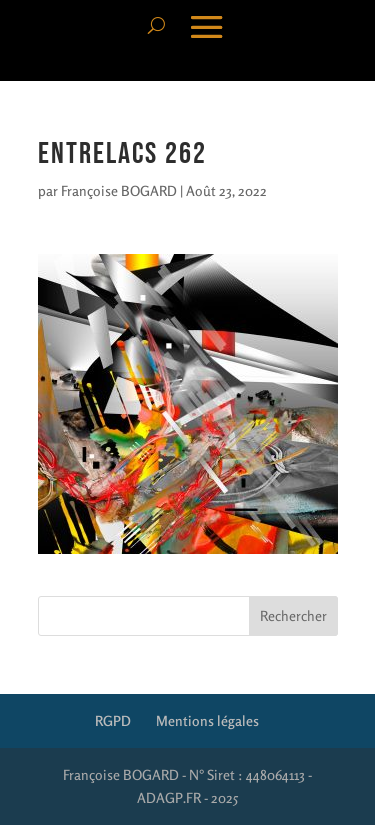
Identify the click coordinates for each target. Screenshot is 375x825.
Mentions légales (207, 720)
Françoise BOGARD (119, 190)
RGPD (113, 720)
